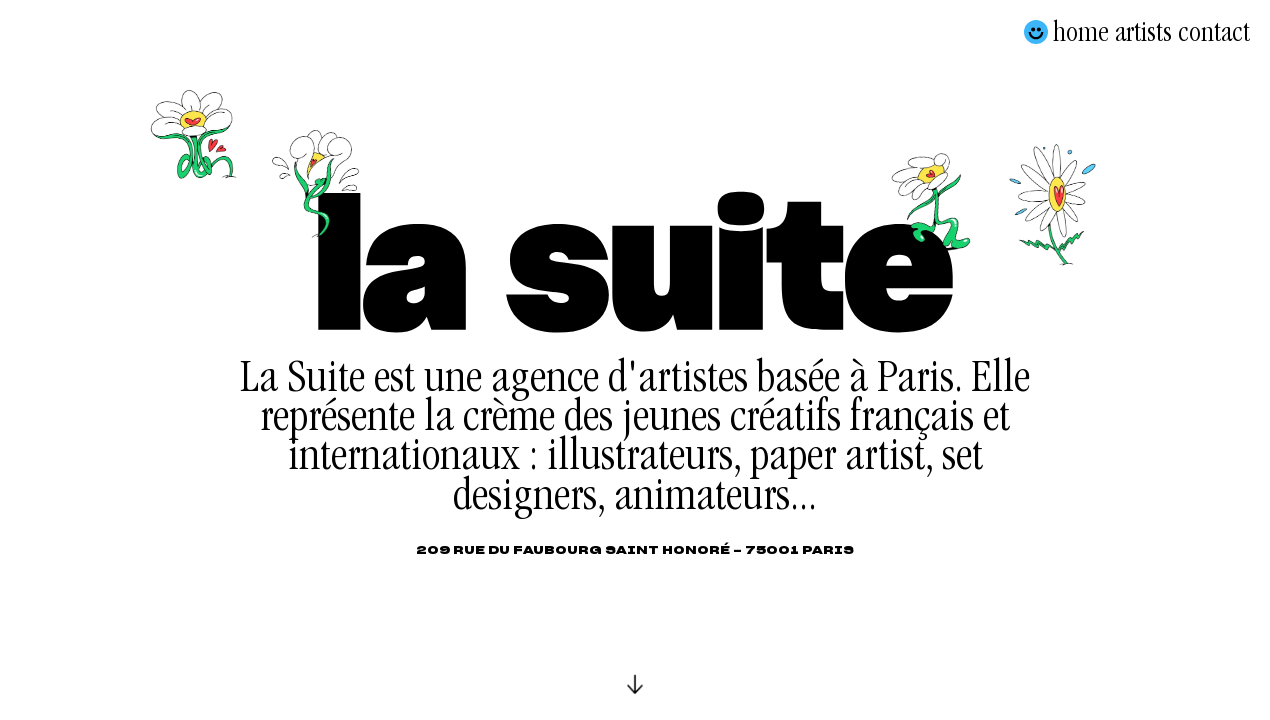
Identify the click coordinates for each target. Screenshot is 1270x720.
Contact (1214, 32)
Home (1081, 32)
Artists (1143, 32)
